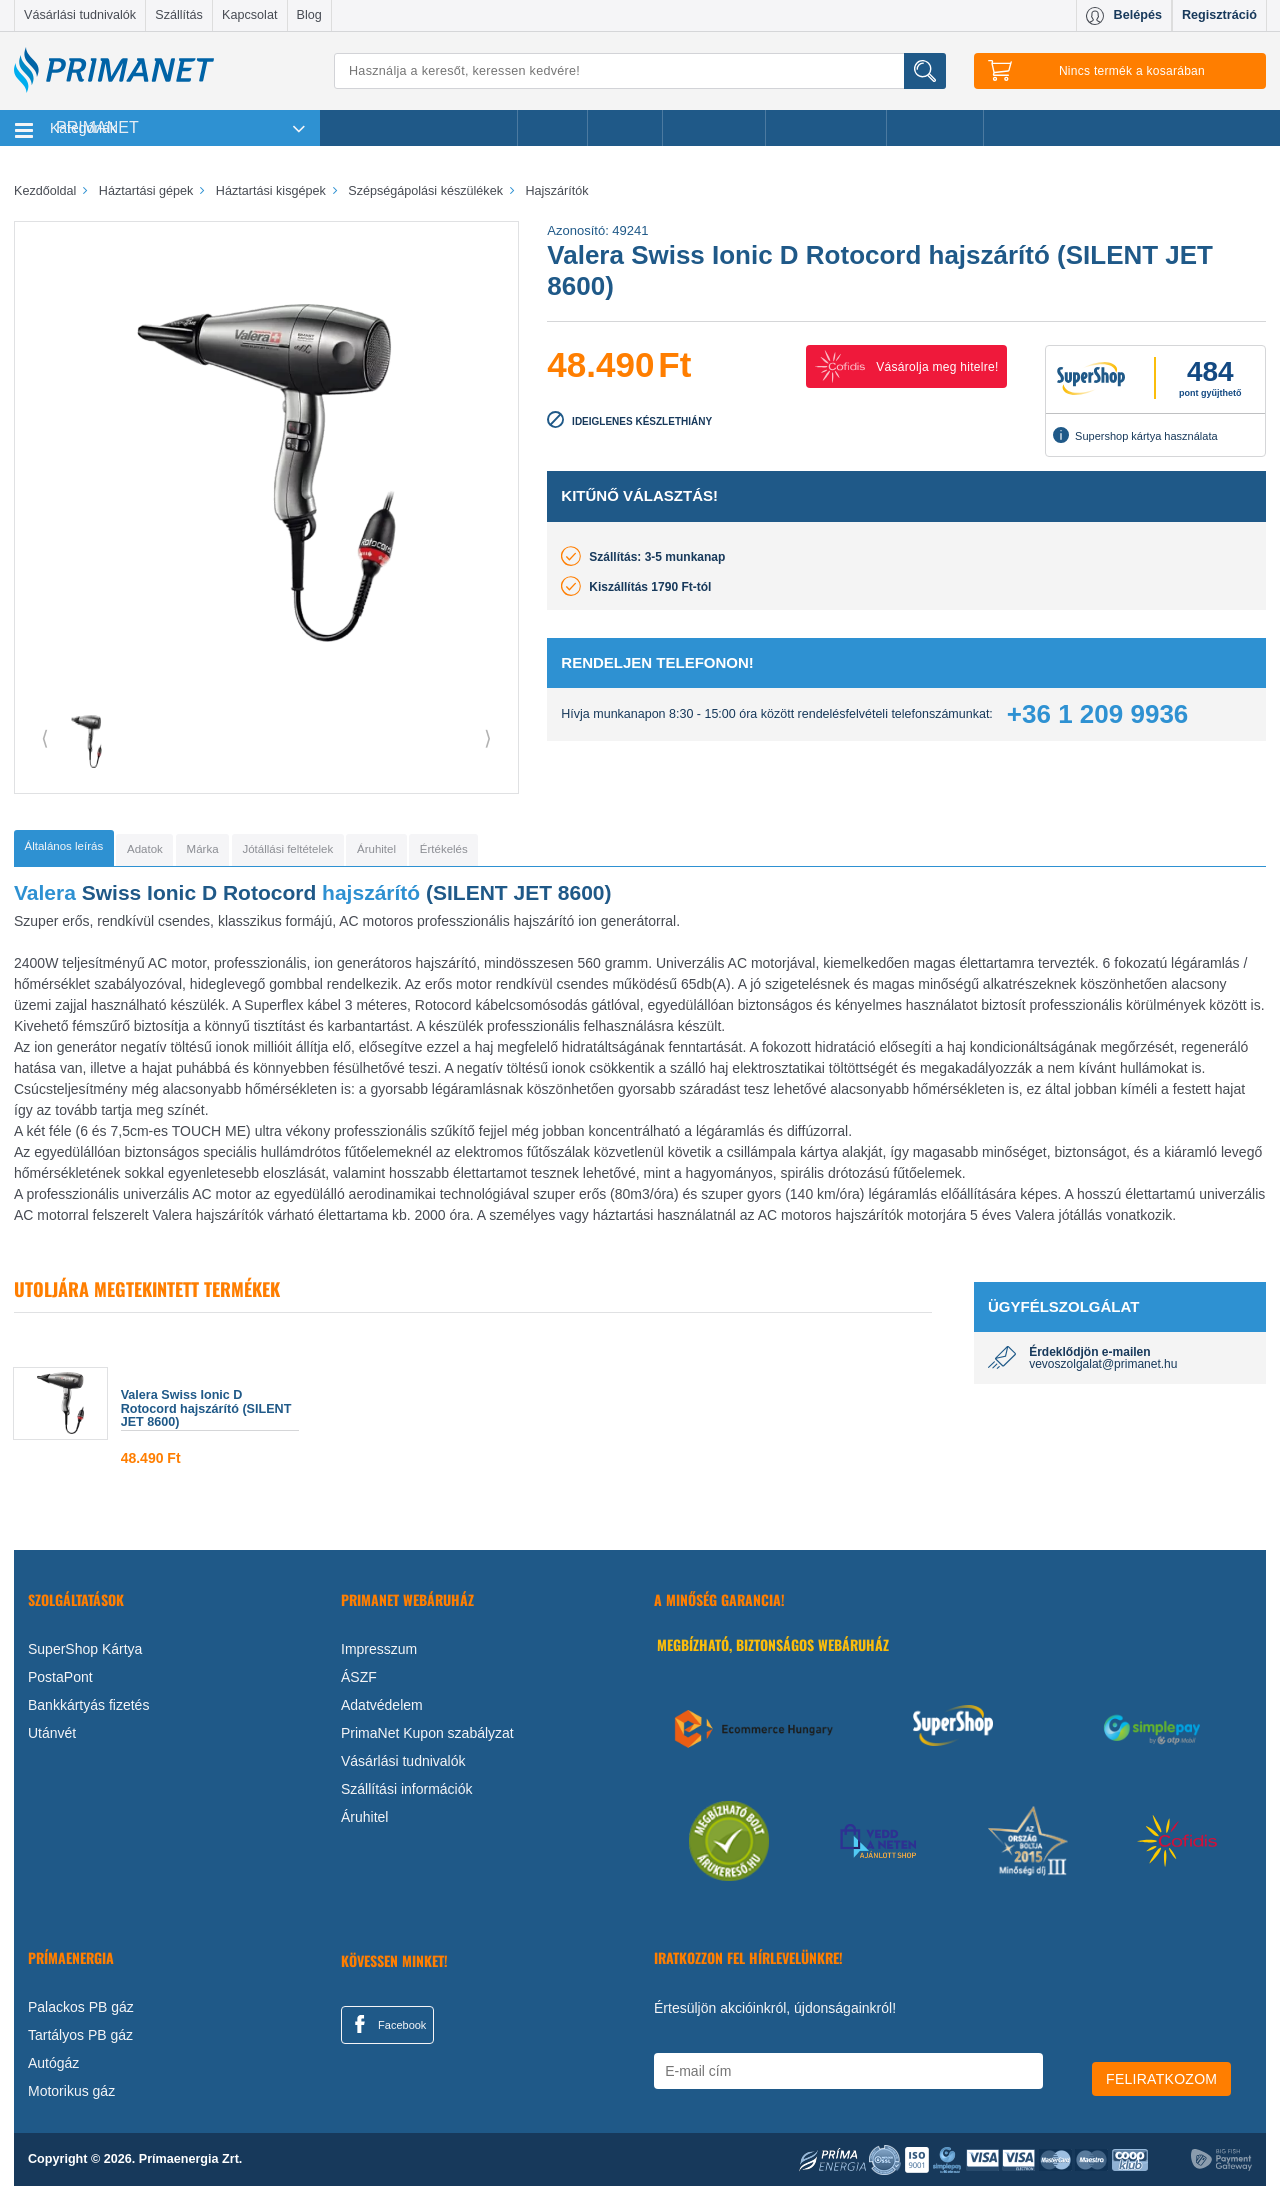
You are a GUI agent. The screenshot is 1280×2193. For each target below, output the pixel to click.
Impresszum (379, 1655)
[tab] (94, 851)
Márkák (625, 128)
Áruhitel (364, 1823)
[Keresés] (640, 71)
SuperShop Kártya (85, 1655)
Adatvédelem (382, 1711)
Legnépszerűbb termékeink (418, 128)
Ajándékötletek (826, 128)
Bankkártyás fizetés (88, 1711)
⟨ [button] (45, 738)
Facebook (387, 2030)
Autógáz (53, 2070)
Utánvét (52, 1739)
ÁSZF (359, 1683)
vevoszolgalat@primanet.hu (1103, 1371)
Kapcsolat (249, 15)
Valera (45, 898)
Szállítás (179, 15)
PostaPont (60, 1683)
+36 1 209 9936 (1097, 714)
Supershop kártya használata (1135, 435)
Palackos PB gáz (81, 2014)
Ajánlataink (935, 128)
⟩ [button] (488, 738)
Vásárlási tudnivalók (80, 15)
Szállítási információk (407, 1795)
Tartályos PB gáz (80, 2042)
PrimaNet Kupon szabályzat (427, 1739)
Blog (309, 15)
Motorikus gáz (71, 2098)
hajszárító (371, 898)
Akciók (552, 128)
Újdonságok (714, 128)
